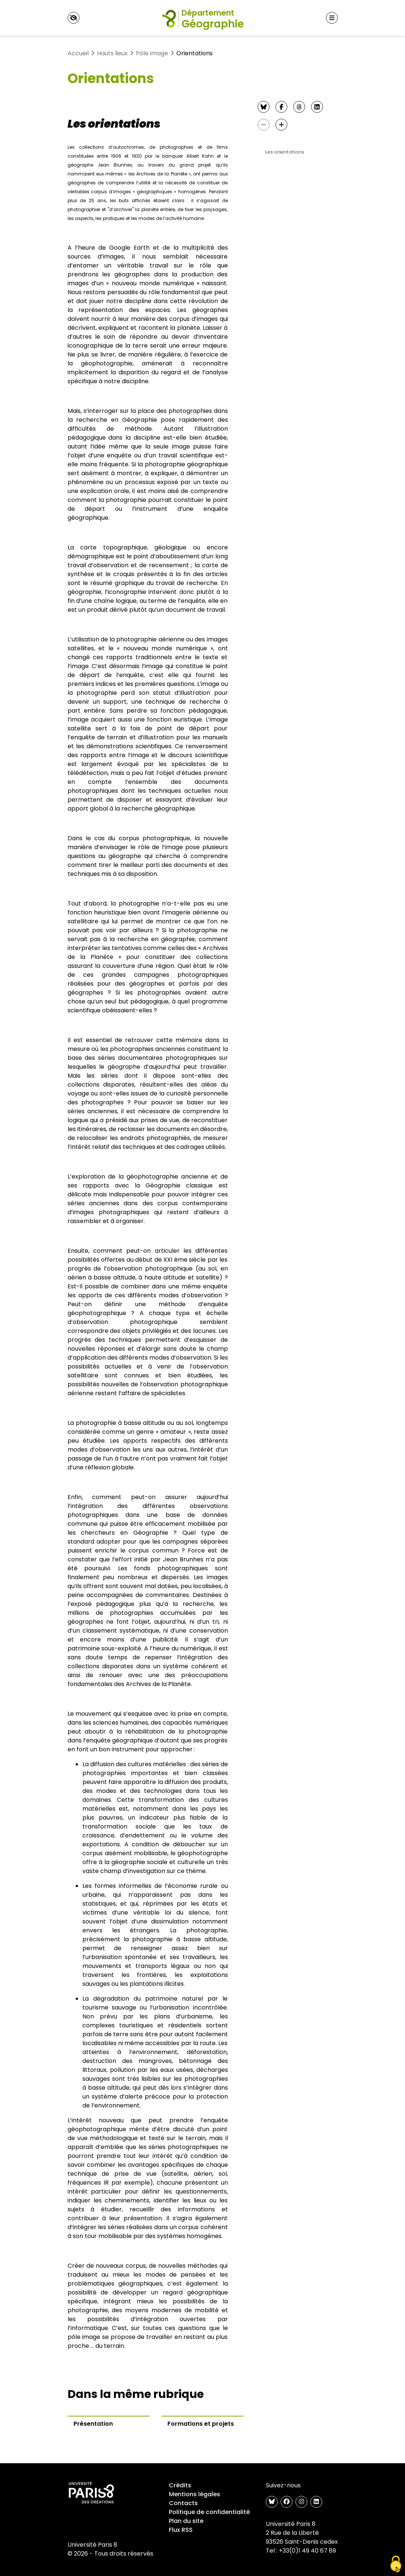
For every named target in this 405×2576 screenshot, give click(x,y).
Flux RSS (181, 2530)
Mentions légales (194, 2494)
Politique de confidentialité (209, 2512)
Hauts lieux (112, 53)
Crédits (180, 2485)
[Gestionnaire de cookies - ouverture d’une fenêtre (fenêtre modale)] (395, 2564)
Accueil (78, 53)
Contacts (183, 2503)
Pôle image (152, 53)
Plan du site (186, 2521)
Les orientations (284, 151)
